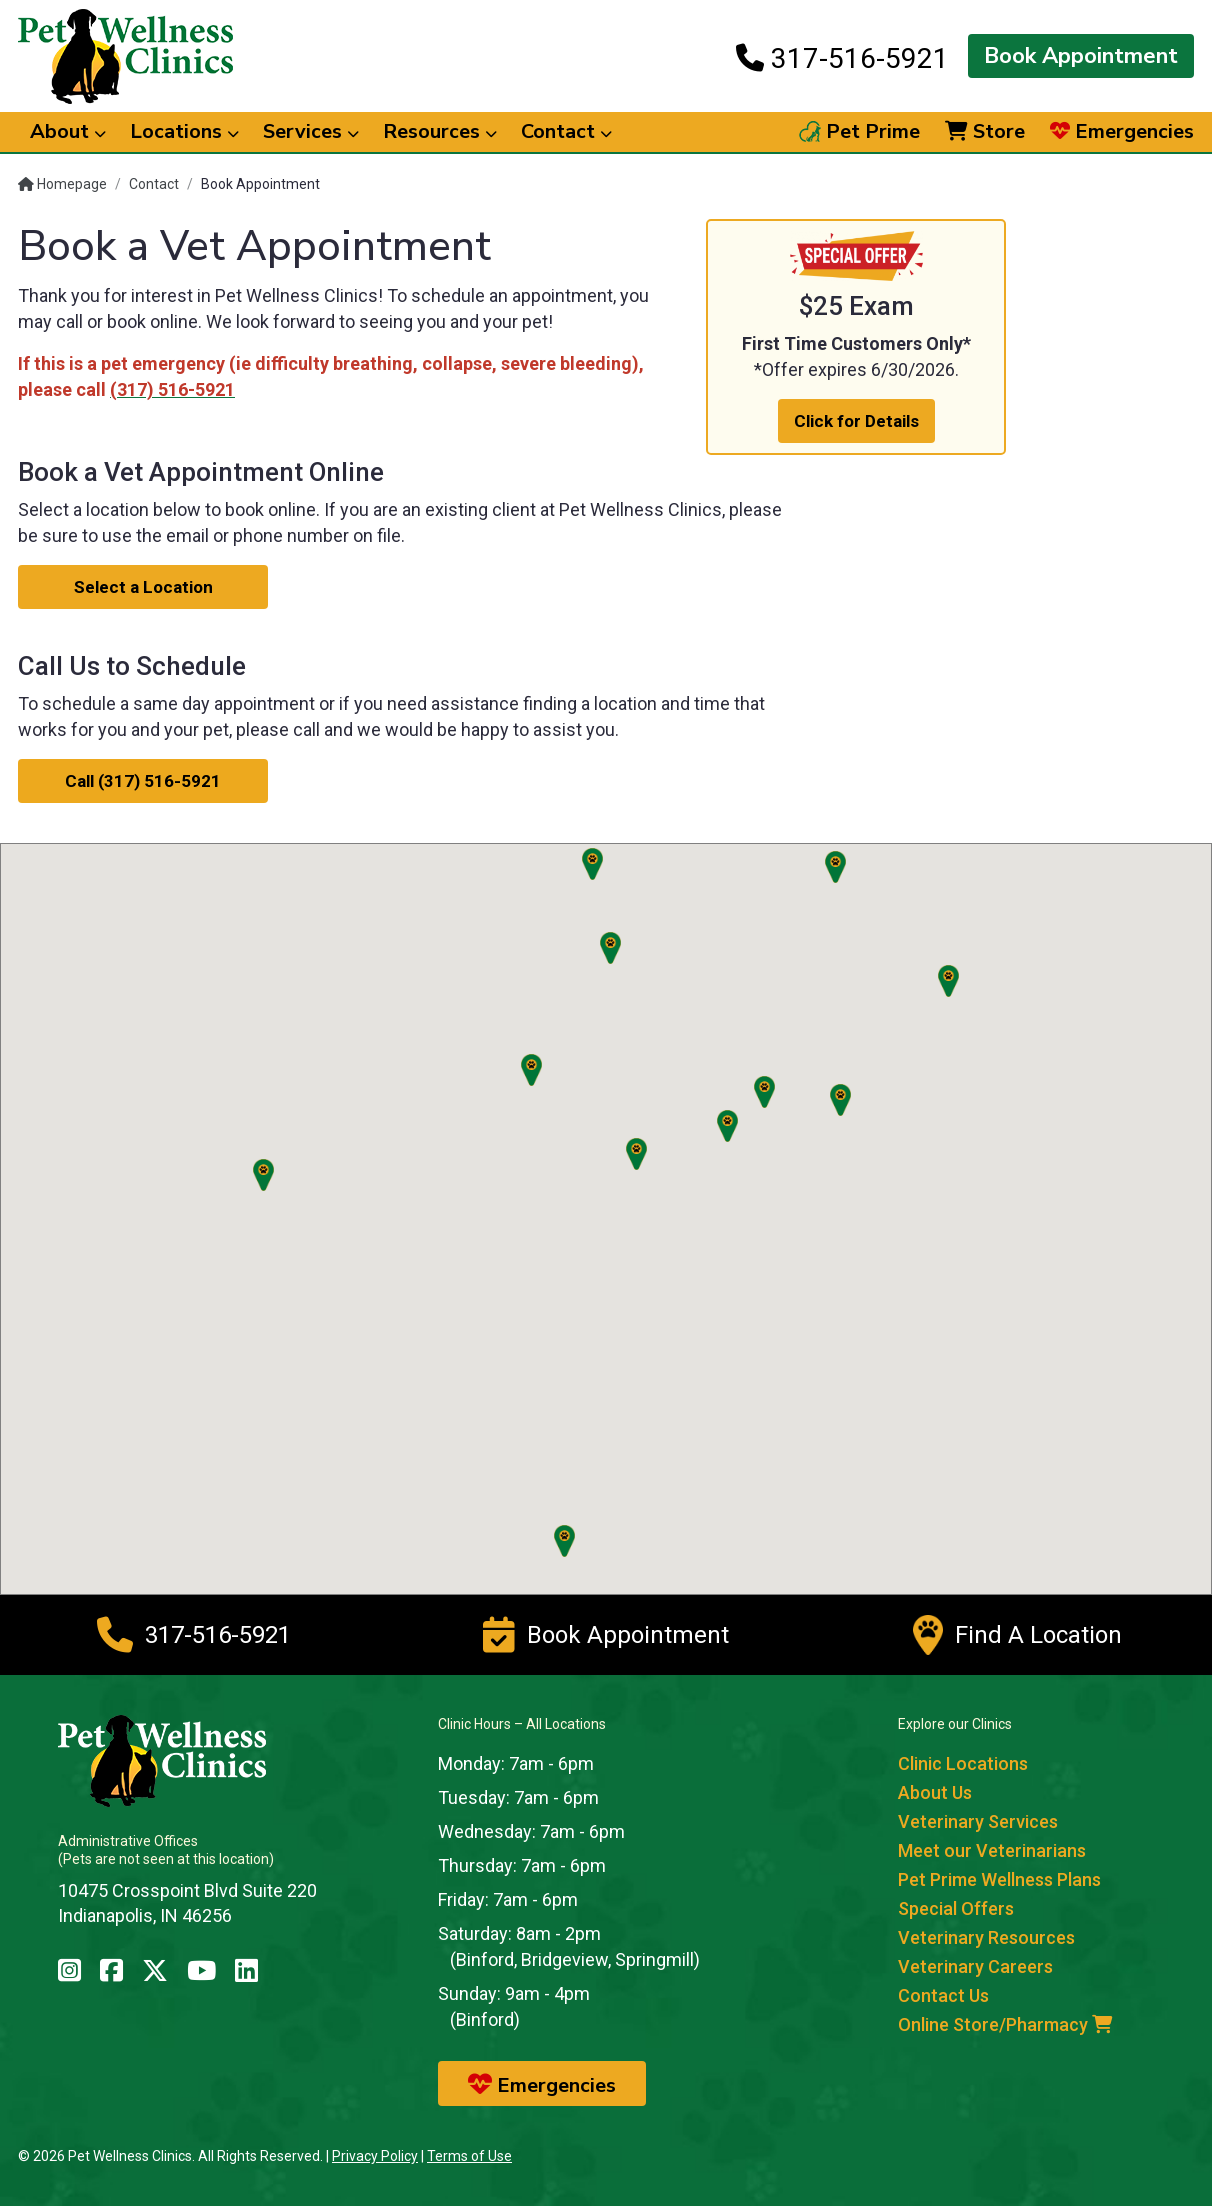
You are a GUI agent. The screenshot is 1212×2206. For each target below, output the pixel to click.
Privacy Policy (375, 2156)
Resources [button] (440, 131)
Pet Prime (859, 132)
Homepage (62, 184)
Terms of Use (469, 2156)
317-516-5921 (842, 58)
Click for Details (856, 421)
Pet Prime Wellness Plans (999, 1879)
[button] (764, 1092)
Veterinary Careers (975, 1966)
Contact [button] (566, 131)
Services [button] (311, 131)
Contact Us (943, 1995)
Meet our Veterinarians (992, 1850)
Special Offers (956, 1908)
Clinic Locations (963, 1763)
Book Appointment (1081, 56)
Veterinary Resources (986, 1937)
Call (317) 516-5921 (143, 781)
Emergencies (1122, 132)
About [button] (68, 131)
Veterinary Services (978, 1821)
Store (985, 132)
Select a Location (143, 587)
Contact (154, 184)
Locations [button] (184, 131)
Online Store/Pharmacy (1005, 2024)
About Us (935, 1792)
